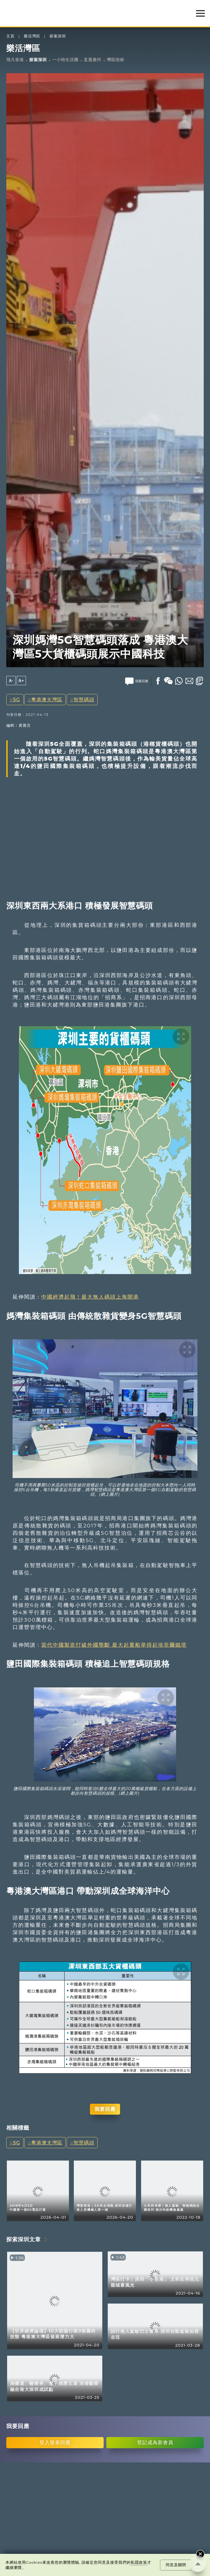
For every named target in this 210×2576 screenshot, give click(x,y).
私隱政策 (139, 2562)
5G (16, 699)
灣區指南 (115, 59)
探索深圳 (57, 36)
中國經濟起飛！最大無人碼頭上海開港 (90, 1296)
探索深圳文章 (23, 2239)
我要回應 (105, 2109)
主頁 (10, 36)
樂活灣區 (32, 36)
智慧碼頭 (84, 699)
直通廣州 (92, 59)
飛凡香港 (15, 59)
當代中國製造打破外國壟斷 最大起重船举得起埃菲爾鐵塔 (114, 1645)
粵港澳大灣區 (46, 699)
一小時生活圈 (65, 59)
